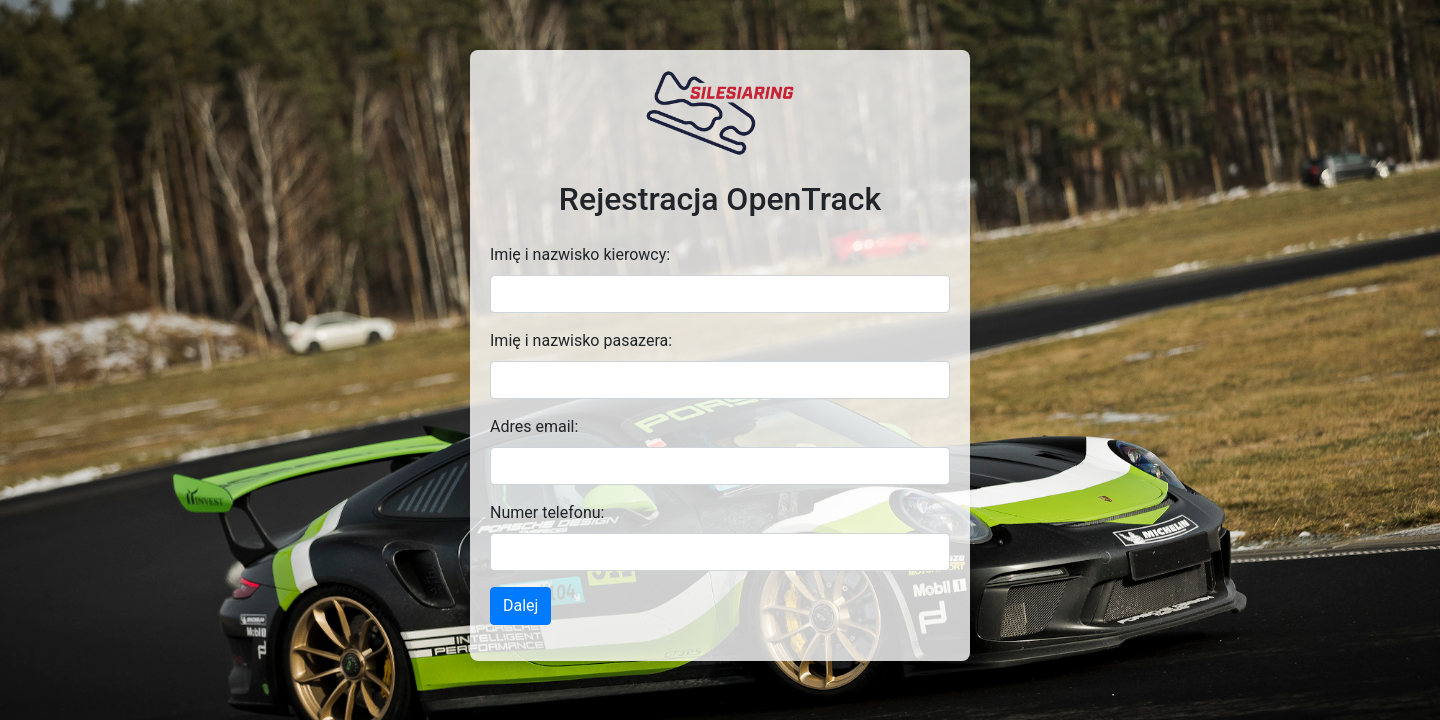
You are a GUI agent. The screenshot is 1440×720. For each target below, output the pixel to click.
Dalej (520, 605)
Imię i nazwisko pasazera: (581, 340)
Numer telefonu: (547, 512)
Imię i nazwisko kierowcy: (580, 254)
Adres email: (534, 426)
